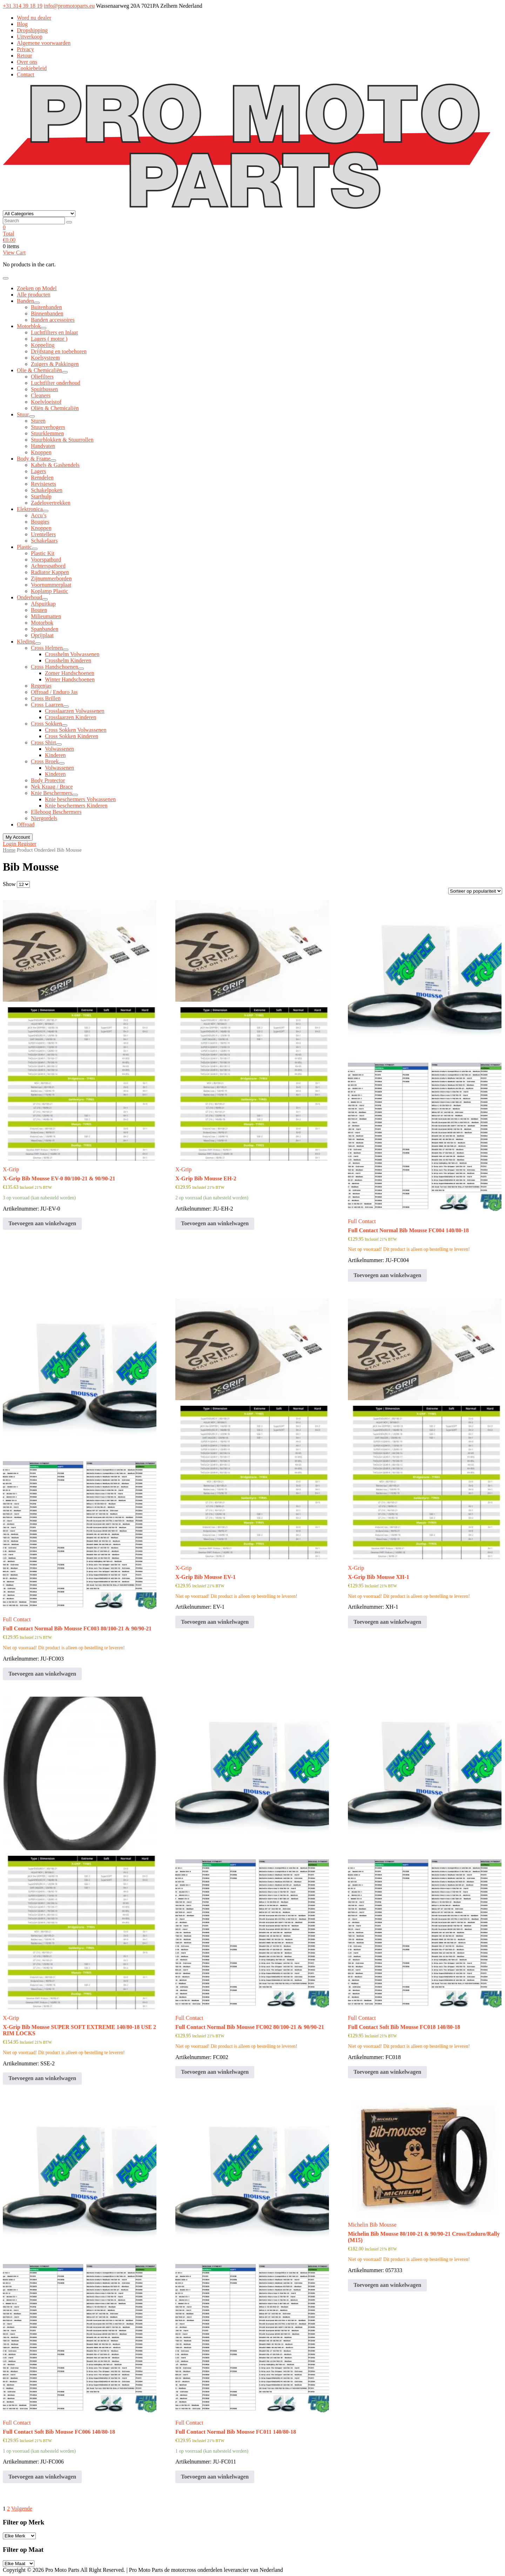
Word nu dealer (34, 18)
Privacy (25, 49)
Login (10, 844)
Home (9, 850)
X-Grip (11, 1169)
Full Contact (362, 1221)
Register (27, 844)
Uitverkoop (29, 37)
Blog (22, 24)
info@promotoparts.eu (69, 6)
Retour (24, 56)
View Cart (14, 252)
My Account (18, 837)
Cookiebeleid (32, 68)
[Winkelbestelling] (475, 891)
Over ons (27, 62)
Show (9, 884)
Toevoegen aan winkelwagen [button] (42, 1223)
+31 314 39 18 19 (22, 6)
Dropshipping (32, 30)
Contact (25, 74)
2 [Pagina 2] (8, 2509)
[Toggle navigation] (5, 278)
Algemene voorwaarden (43, 43)
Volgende (21, 2509)
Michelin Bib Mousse (372, 2225)
